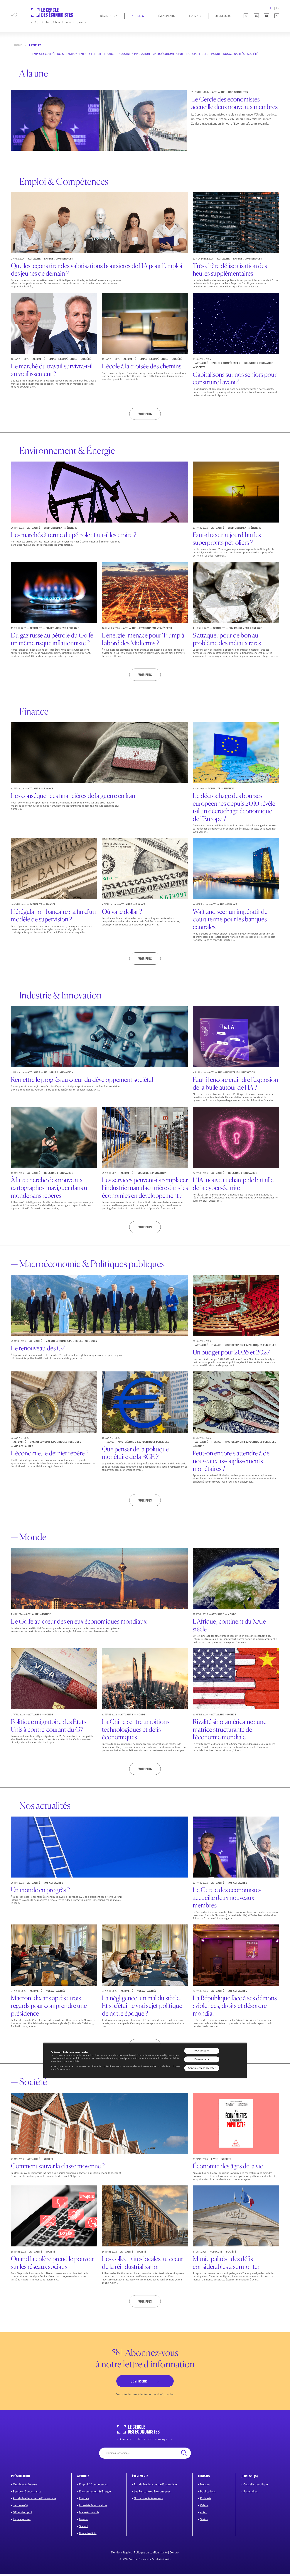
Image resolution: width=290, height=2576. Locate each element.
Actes (203, 2514)
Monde (215, 54)
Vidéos (204, 2507)
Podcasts (205, 2500)
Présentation (108, 16)
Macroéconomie (89, 2514)
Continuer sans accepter (201, 2068)
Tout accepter (202, 2050)
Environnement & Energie (95, 2493)
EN (277, 8)
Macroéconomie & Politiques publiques (180, 54)
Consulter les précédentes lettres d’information (145, 2396)
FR (271, 8)
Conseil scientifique (255, 2486)
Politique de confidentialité (151, 2554)
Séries (204, 2521)
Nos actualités (234, 54)
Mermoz (205, 2486)
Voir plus (145, 413)
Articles (138, 16)
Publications (208, 2493)
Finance (109, 54)
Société (252, 54)
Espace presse (22, 2521)
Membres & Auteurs (25, 2486)
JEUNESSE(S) (223, 16)
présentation (20, 2477)
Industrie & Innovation (134, 54)
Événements (166, 16)
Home (18, 45)
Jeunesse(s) (20, 2507)
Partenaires (250, 2493)
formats (204, 2477)
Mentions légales (121, 2554)
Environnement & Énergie (84, 54)
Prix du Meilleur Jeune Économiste (34, 2500)
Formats (195, 16)
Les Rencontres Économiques (152, 2493)
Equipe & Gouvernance (27, 2493)
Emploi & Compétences (48, 54)
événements (140, 2477)
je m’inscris (139, 2382)
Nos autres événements (148, 2500)
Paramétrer (200, 2059)
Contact (174, 2554)
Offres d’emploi (22, 2514)
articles (83, 2477)
